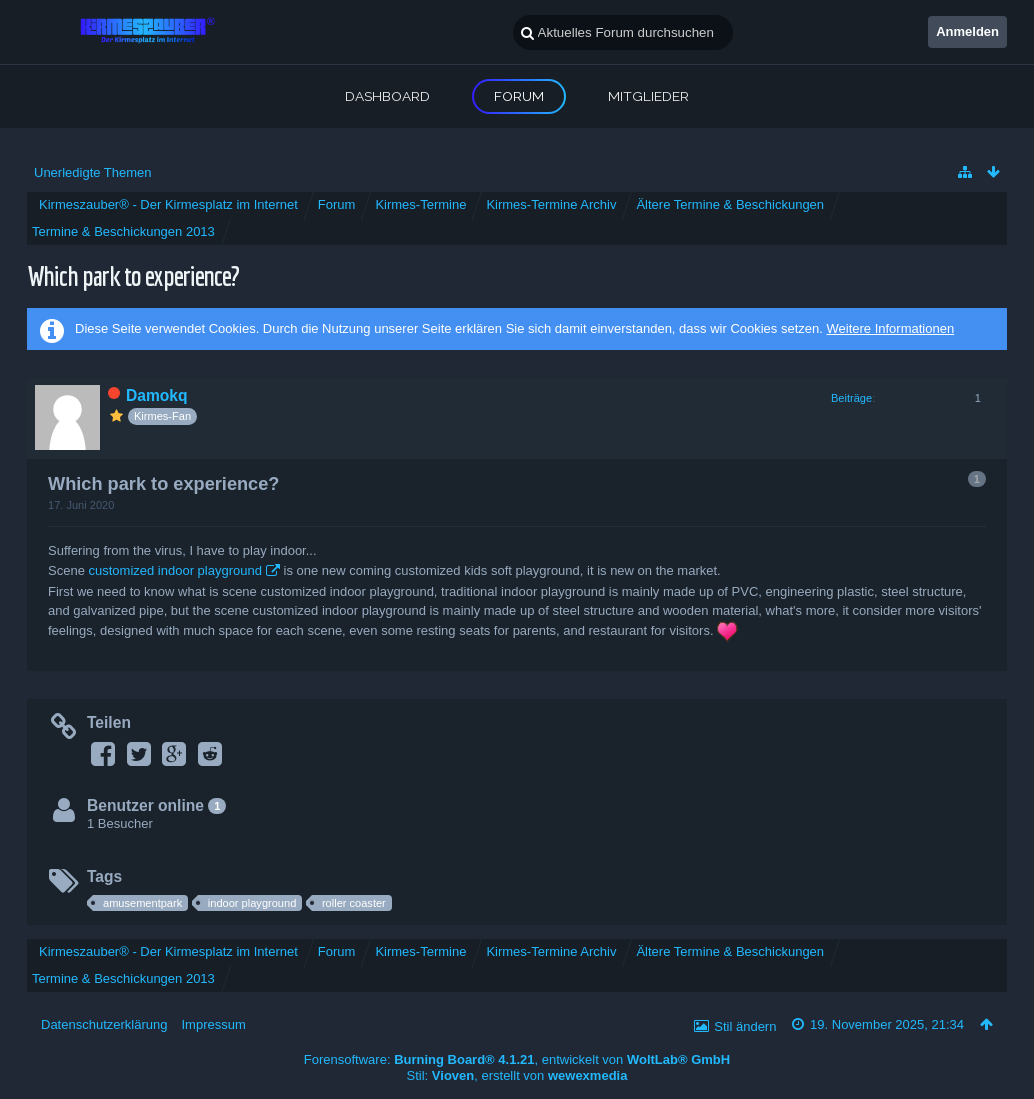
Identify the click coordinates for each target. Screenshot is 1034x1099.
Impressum (213, 1024)
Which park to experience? (133, 275)
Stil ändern (745, 1026)
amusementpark (142, 903)
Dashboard (387, 96)
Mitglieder (648, 96)
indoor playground (252, 903)
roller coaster (354, 903)
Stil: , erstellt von (517, 1075)
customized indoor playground (174, 570)
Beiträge (851, 398)
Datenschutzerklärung (104, 1024)
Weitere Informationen (890, 328)
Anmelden (967, 31)
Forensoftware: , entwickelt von (517, 1059)
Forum (519, 96)
